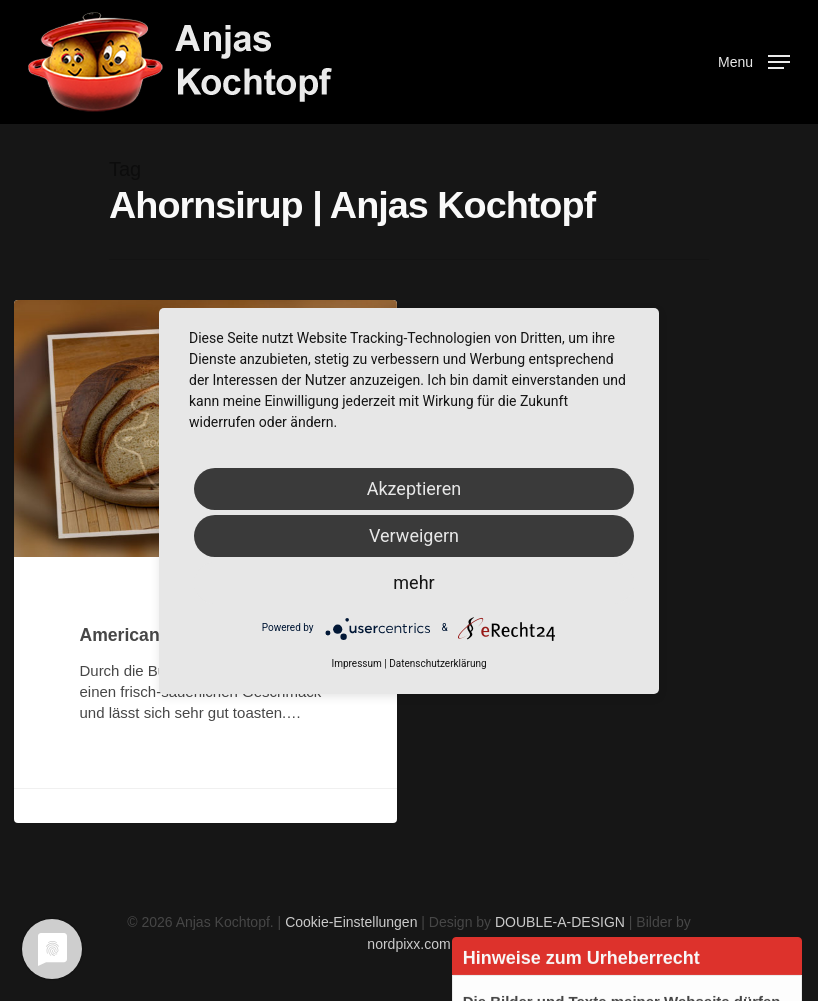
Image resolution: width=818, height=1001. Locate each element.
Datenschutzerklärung (437, 663)
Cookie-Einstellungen (351, 922)
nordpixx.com (408, 944)
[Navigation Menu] (754, 61)
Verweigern (414, 535)
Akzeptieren (414, 488)
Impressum (356, 663)
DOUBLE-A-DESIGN (560, 922)
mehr (413, 582)
